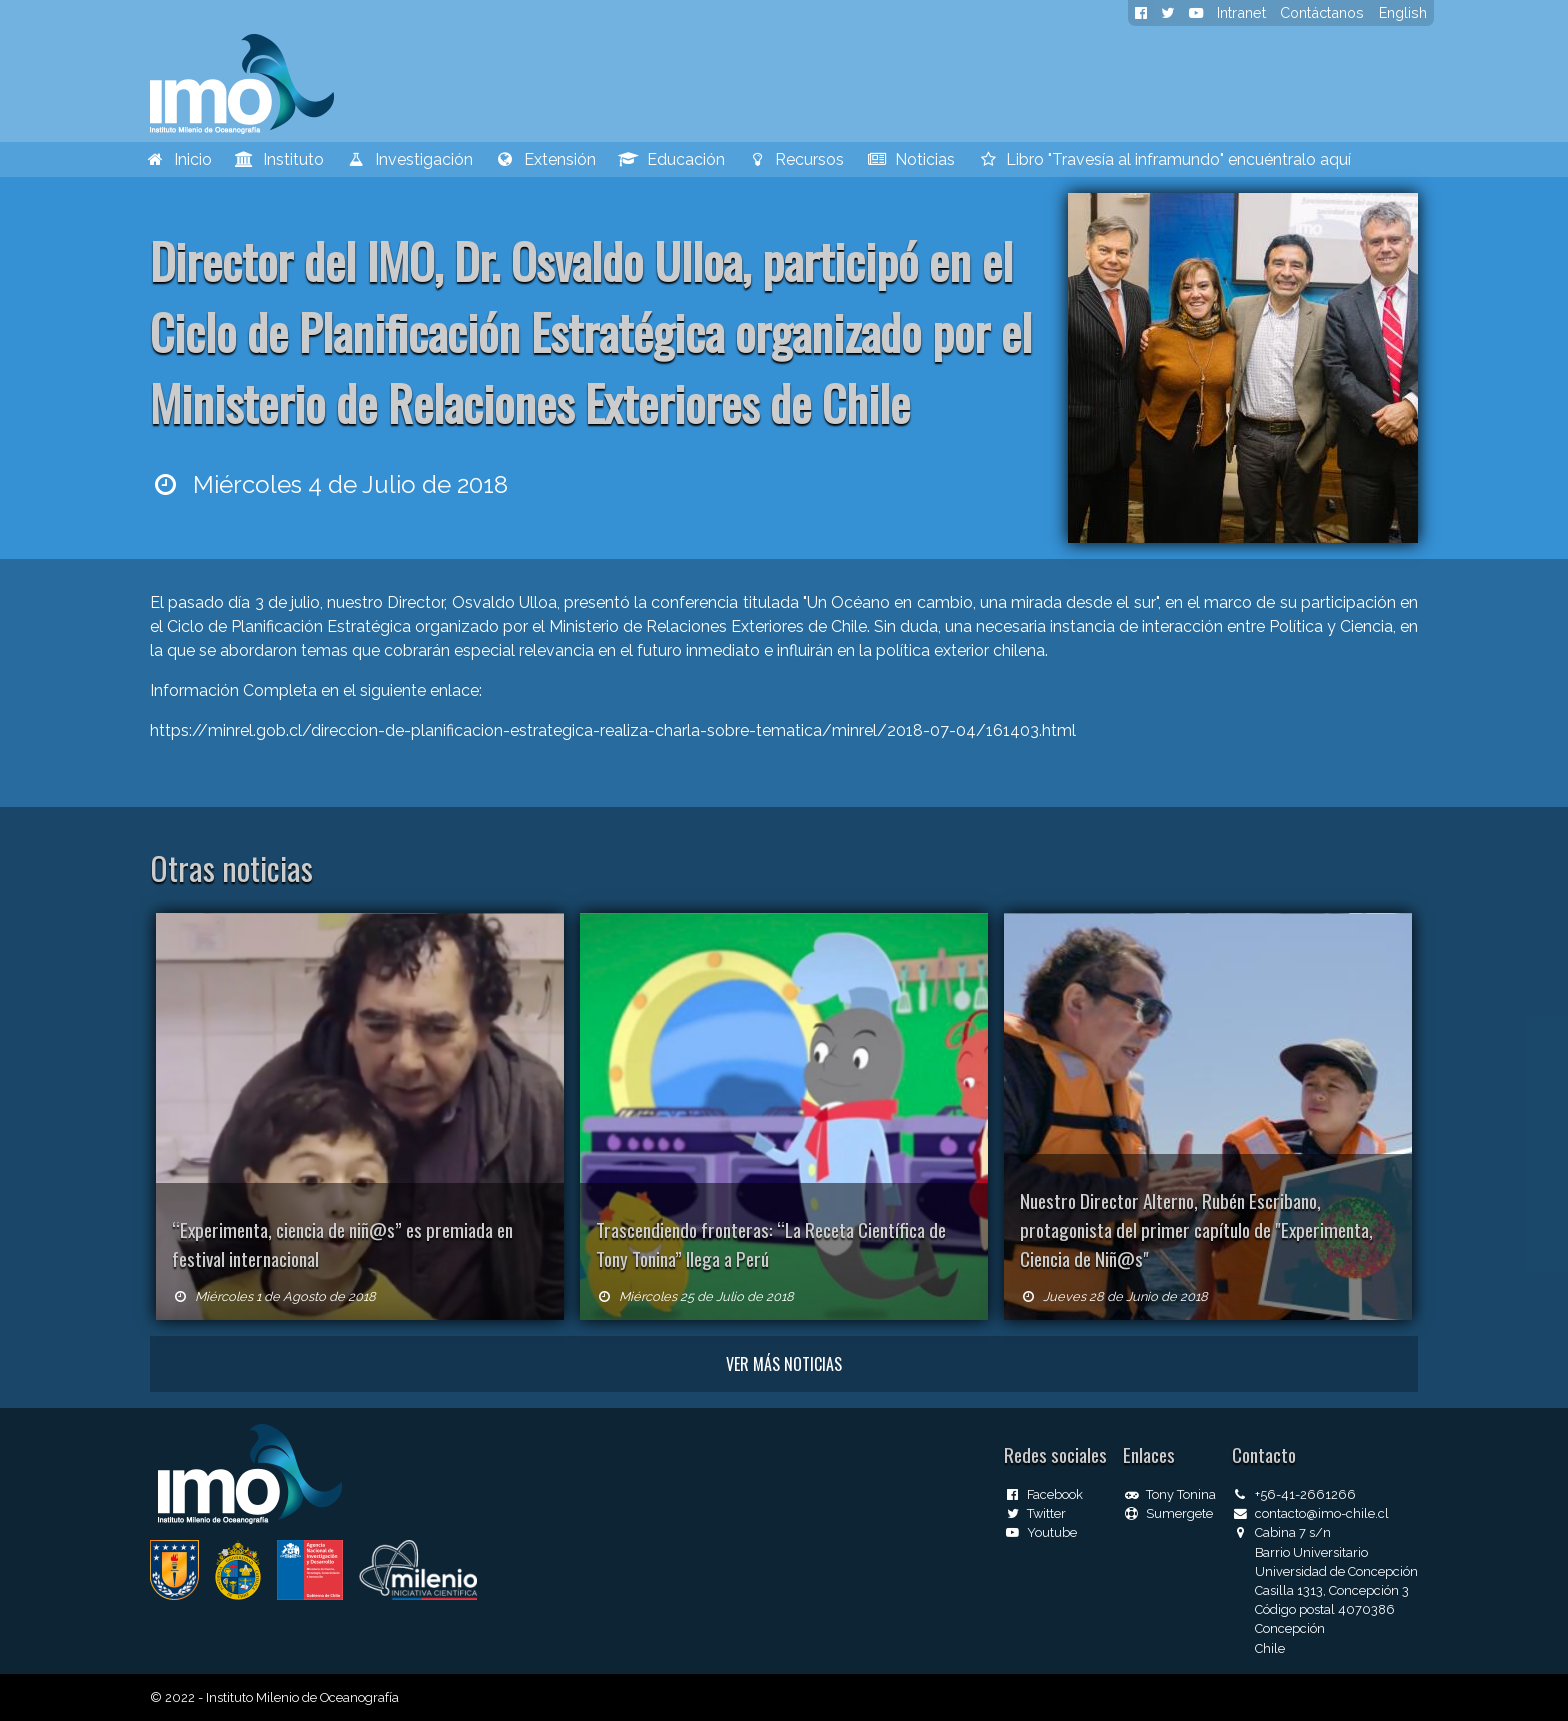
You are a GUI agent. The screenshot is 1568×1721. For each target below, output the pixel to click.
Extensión (545, 159)
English (1403, 12)
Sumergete (1168, 1513)
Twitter (1035, 1513)
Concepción (1290, 1628)
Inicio (178, 159)
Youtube (1040, 1532)
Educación (671, 159)
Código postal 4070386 (1325, 1609)
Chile (1270, 1648)
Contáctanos (1322, 12)
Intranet (1241, 12)
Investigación (409, 159)
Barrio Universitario (1311, 1552)
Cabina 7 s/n (1281, 1532)
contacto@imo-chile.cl (1310, 1513)
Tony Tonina (1169, 1494)
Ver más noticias (784, 1364)
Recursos (796, 159)
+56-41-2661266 (1294, 1494)
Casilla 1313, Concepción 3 (1332, 1590)
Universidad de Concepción (1336, 1571)
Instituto (279, 159)
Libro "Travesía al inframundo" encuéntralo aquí (1165, 159)
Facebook (1043, 1494)
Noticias (911, 159)
